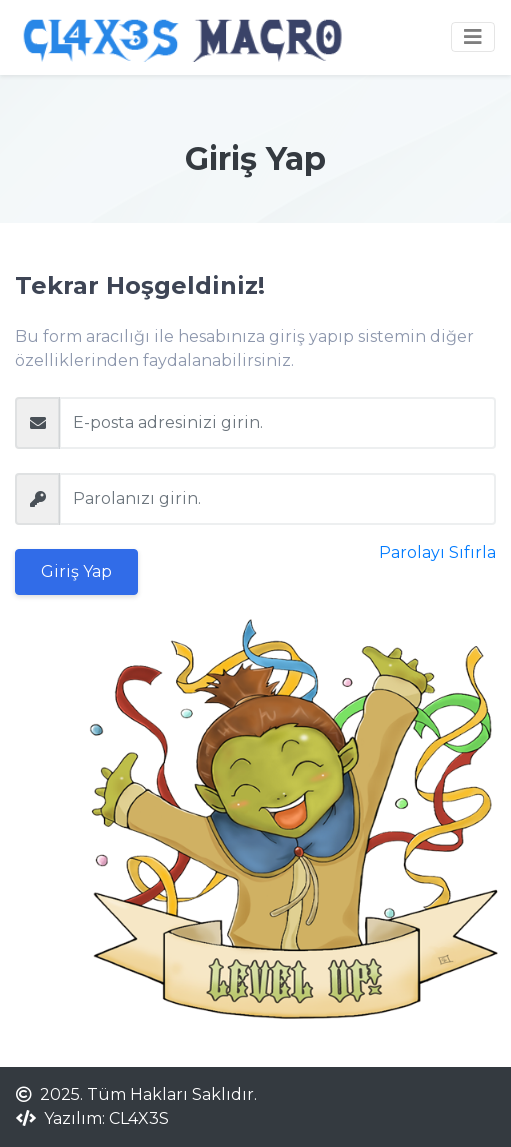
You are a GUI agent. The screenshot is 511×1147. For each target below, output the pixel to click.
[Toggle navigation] (473, 37)
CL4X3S (139, 1118)
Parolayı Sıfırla (437, 552)
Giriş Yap (76, 571)
